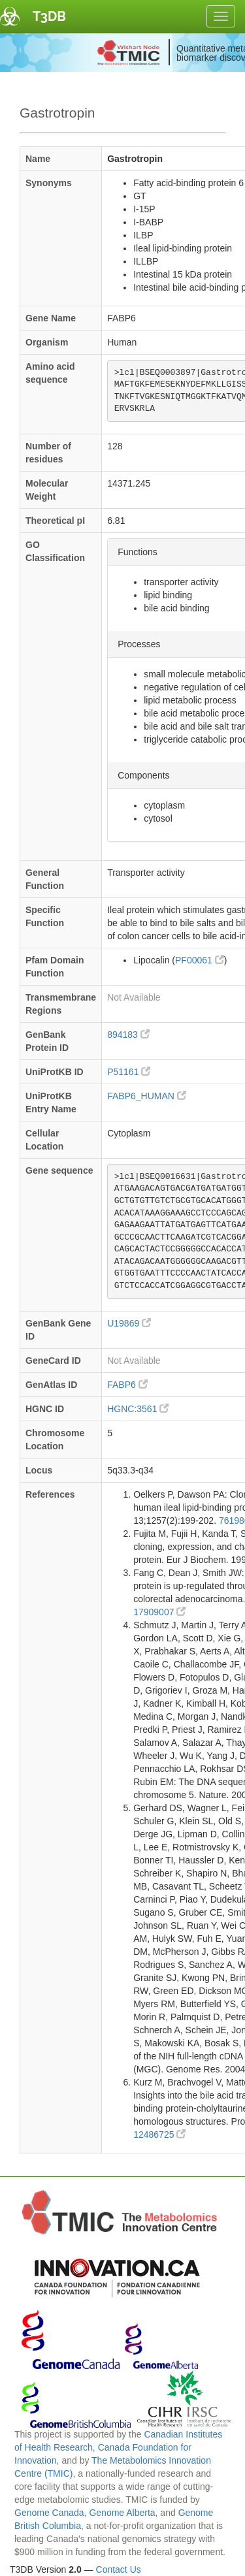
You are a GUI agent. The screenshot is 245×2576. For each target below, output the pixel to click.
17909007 (159, 1612)
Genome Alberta (122, 2512)
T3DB (49, 16)
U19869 (129, 1323)
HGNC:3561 (138, 1409)
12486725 (159, 2134)
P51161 (128, 1072)
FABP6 (127, 1384)
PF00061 (199, 960)
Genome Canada (49, 2512)
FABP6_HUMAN (146, 1096)
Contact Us (118, 2569)
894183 (128, 1034)
